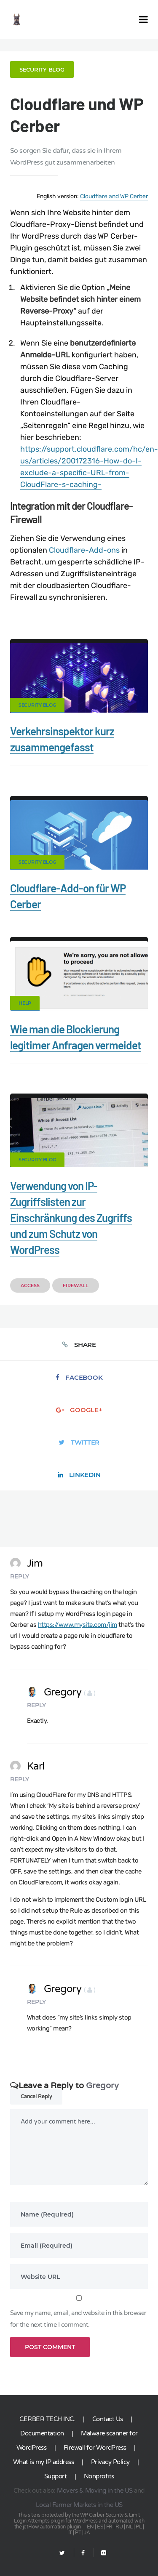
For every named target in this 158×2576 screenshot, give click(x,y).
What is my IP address (43, 2462)
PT (78, 2533)
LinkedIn (79, 1475)
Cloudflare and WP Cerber (114, 196)
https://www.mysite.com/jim (77, 1625)
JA (87, 2533)
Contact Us (107, 2419)
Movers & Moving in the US (95, 2490)
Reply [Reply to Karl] (19, 1779)
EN (90, 2527)
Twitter (79, 1442)
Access (30, 1285)
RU (119, 2527)
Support (55, 2476)
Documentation (42, 2433)
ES (100, 2527)
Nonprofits (99, 2476)
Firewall (75, 1285)
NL (129, 2527)
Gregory (61, 1692)
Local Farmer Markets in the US (79, 2505)
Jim (26, 1563)
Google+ (79, 1410)
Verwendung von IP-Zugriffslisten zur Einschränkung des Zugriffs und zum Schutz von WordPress (71, 1217)
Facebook (79, 1377)
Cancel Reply (36, 2097)
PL (139, 2527)
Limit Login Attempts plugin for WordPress (77, 2518)
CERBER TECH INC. (47, 2419)
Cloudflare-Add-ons (84, 550)
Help (25, 1003)
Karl (27, 1766)
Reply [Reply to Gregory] (36, 1705)
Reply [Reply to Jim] (19, 1576)
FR (109, 2527)
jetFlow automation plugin (52, 2527)
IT (70, 2533)
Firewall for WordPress (95, 2447)
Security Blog (41, 69)
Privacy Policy (110, 2462)
